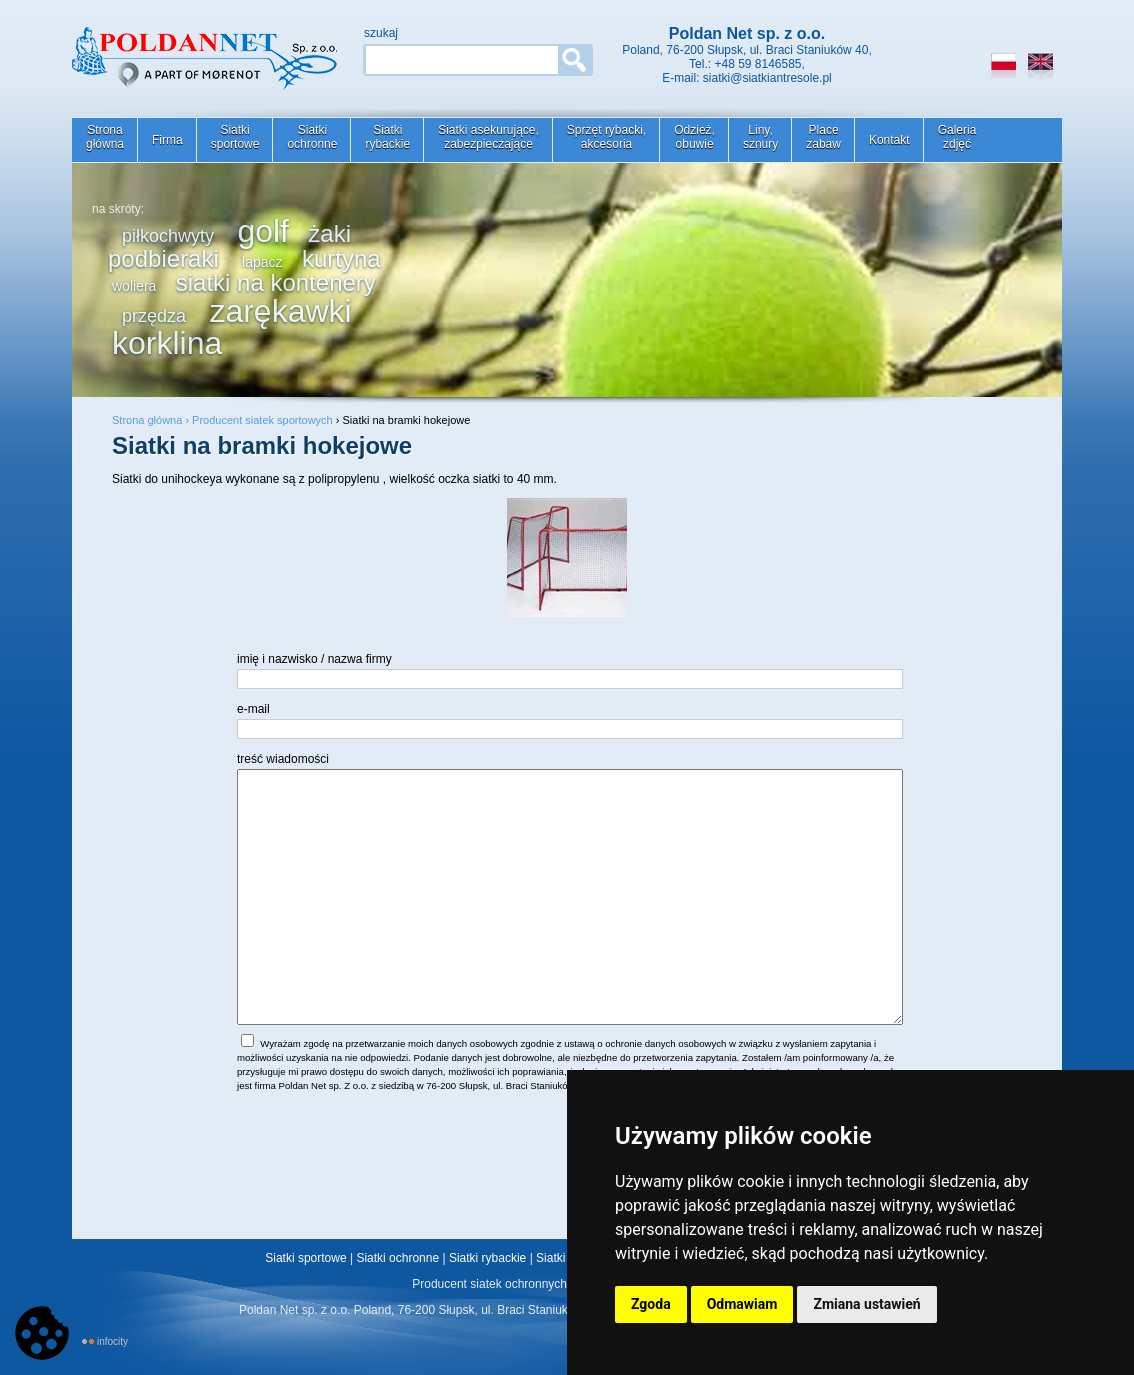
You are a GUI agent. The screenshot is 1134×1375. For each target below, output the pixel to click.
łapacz (262, 262)
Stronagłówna (105, 137)
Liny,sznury (760, 137)
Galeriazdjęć (957, 137)
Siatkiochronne (312, 137)
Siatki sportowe (305, 1258)
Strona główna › (152, 420)
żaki (329, 233)
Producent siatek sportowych (262, 420)
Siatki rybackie (487, 1258)
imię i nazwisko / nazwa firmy (314, 659)
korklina (167, 343)
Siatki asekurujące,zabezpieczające (488, 137)
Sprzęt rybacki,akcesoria (606, 137)
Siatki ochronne (397, 1258)
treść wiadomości (283, 759)
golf (263, 231)
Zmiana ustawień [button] (866, 1304)
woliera (134, 286)
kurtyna (341, 258)
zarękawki (280, 311)
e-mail (253, 709)
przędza (154, 316)
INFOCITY (112, 1341)
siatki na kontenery (276, 282)
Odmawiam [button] (742, 1304)
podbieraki (163, 258)
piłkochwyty (168, 236)
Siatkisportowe (235, 137)
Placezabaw (823, 137)
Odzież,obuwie (694, 137)
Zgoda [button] (651, 1304)
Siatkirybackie (387, 137)
